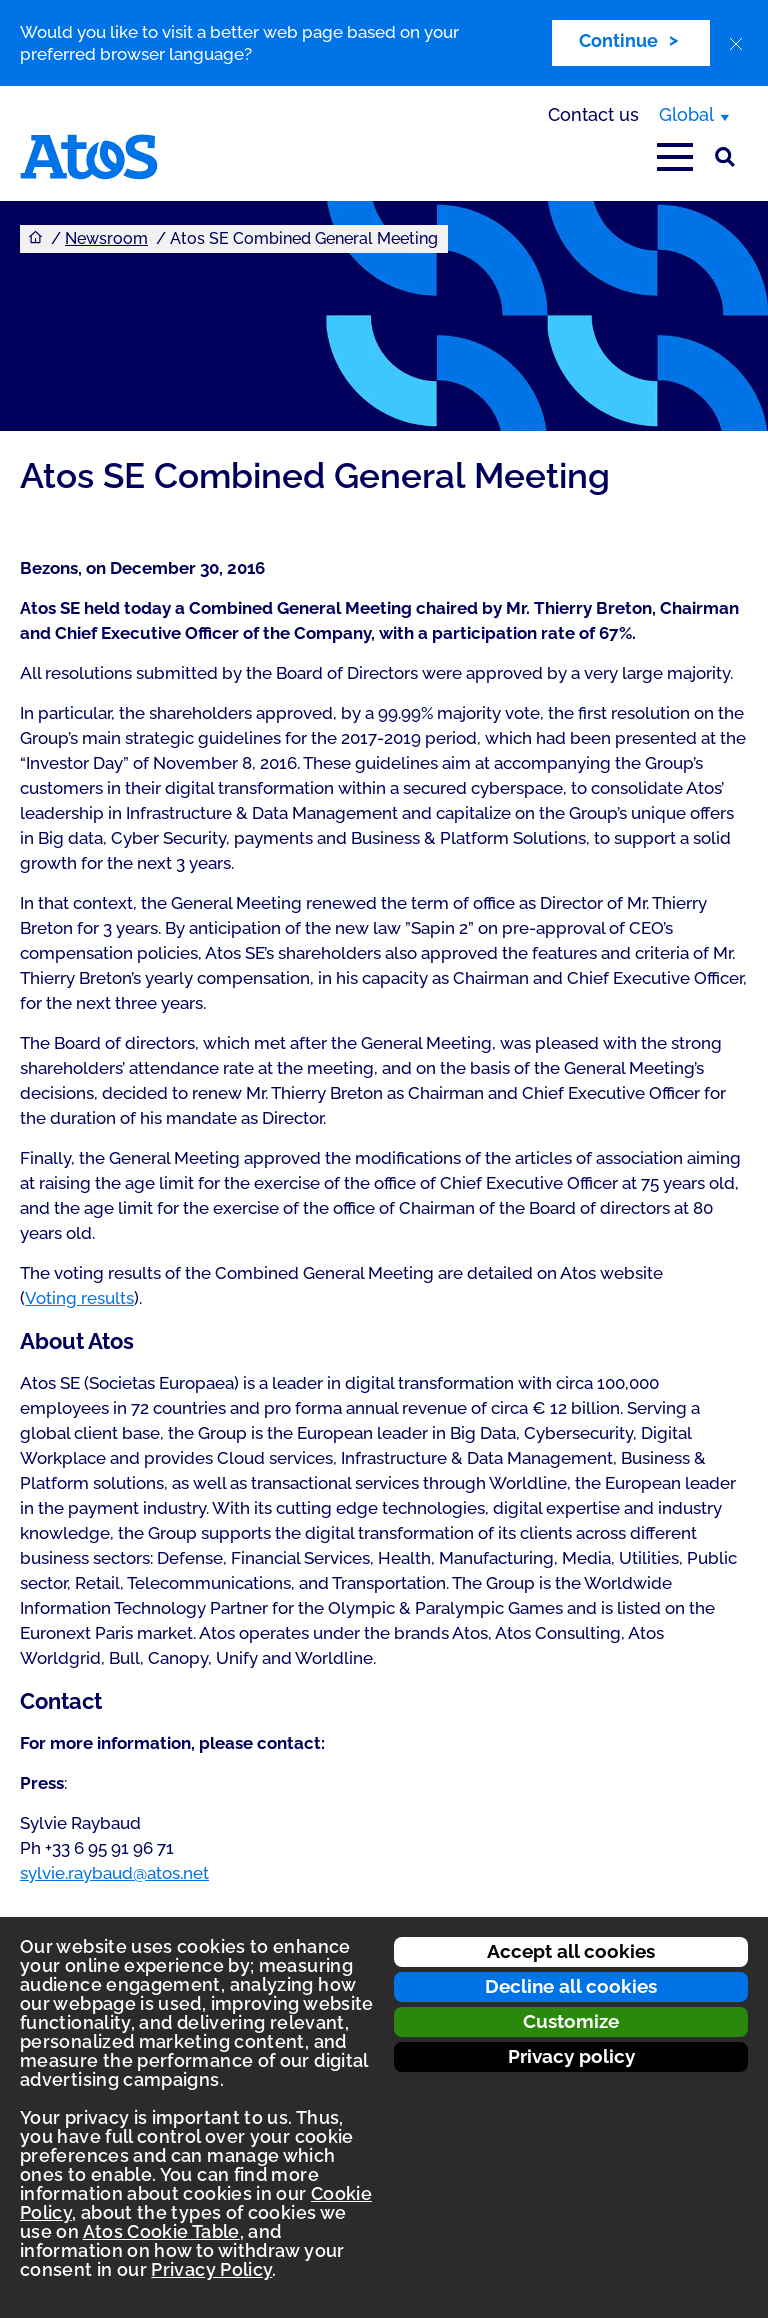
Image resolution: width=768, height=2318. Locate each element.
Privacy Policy (211, 2269)
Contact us (593, 114)
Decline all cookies (571, 1986)
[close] (736, 44)
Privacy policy (571, 2056)
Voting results (79, 1298)
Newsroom (106, 238)
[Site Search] (725, 157)
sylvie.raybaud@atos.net (114, 1873)
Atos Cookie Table (161, 2231)
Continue (618, 40)
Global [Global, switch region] (686, 114)
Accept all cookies (571, 1951)
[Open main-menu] (675, 157)
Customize (571, 2021)
